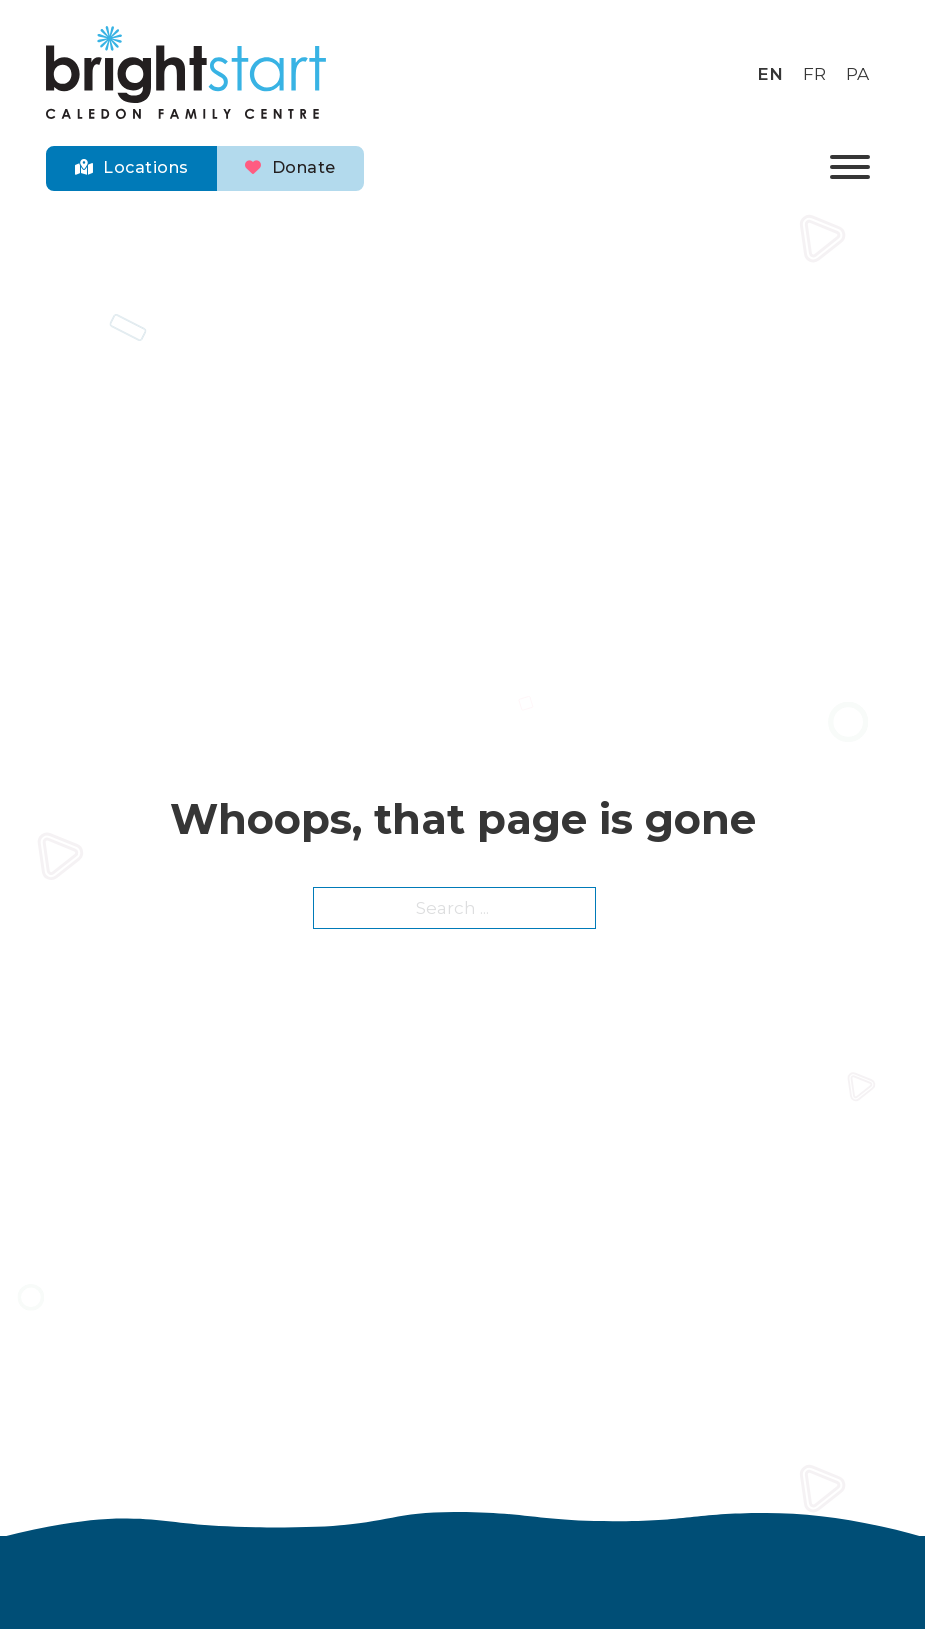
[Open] (850, 169)
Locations (132, 167)
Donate (290, 167)
